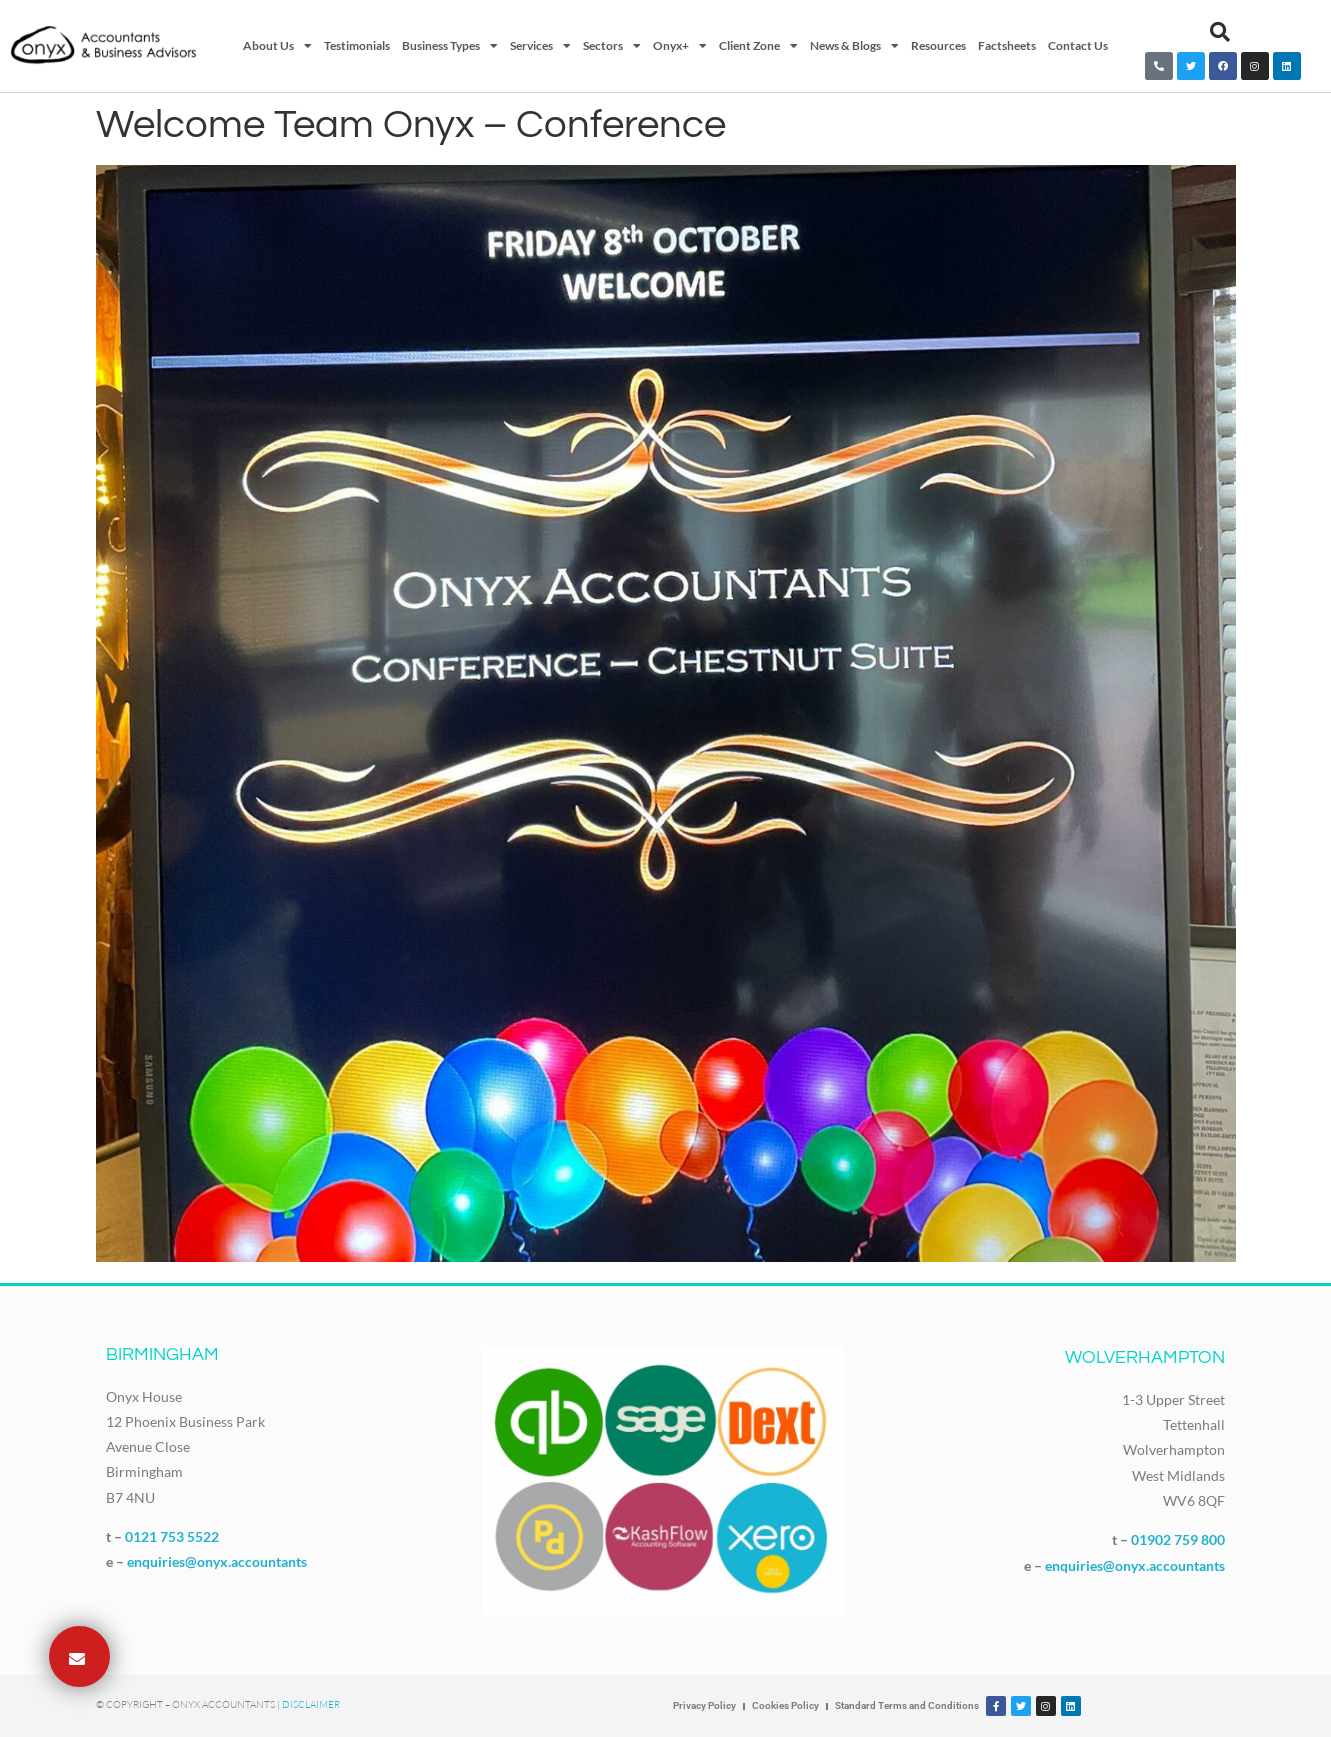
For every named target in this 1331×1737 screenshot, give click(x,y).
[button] (1220, 32)
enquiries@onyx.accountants (217, 1561)
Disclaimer (311, 1704)
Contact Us (1078, 45)
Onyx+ (680, 46)
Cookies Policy (785, 1705)
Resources (938, 45)
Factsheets (1007, 45)
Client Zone (758, 46)
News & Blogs (854, 46)
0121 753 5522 (172, 1536)
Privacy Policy (704, 1705)
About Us (277, 46)
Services (540, 46)
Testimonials (357, 45)
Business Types (450, 46)
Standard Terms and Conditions (907, 1705)
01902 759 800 (1178, 1539)
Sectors (612, 46)
